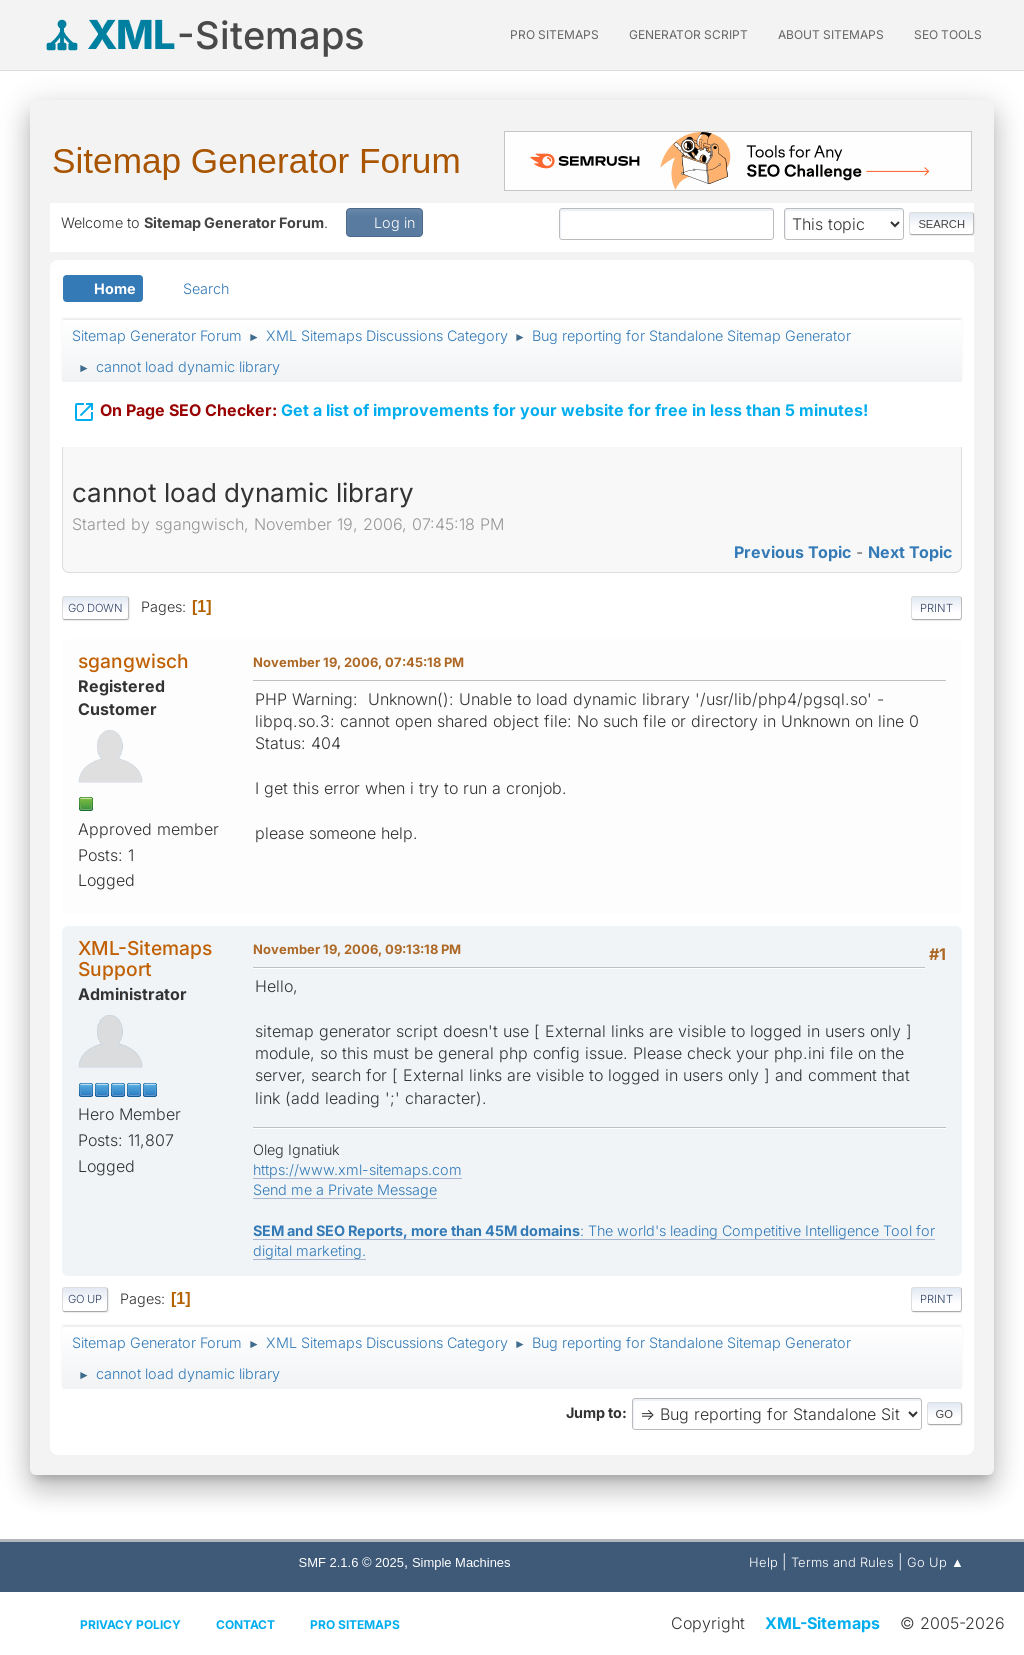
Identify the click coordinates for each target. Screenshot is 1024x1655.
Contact (245, 1624)
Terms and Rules (842, 1562)
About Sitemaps (831, 34)
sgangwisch (133, 661)
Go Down (95, 608)
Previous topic (792, 552)
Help (763, 1562)
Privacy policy (130, 1624)
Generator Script (688, 34)
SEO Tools (948, 34)
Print (936, 608)
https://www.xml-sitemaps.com (357, 1169)
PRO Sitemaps (554, 34)
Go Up (85, 1299)
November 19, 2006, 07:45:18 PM (358, 662)
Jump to (594, 1412)
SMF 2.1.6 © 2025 (351, 1562)
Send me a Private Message (345, 1189)
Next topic (910, 552)
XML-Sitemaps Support (145, 958)
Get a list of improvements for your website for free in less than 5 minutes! (470, 409)
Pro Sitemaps (355, 1624)
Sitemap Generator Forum (256, 160)
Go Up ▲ (935, 1562)
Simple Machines (461, 1562)
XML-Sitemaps (822, 1623)
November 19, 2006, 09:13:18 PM (357, 949)
